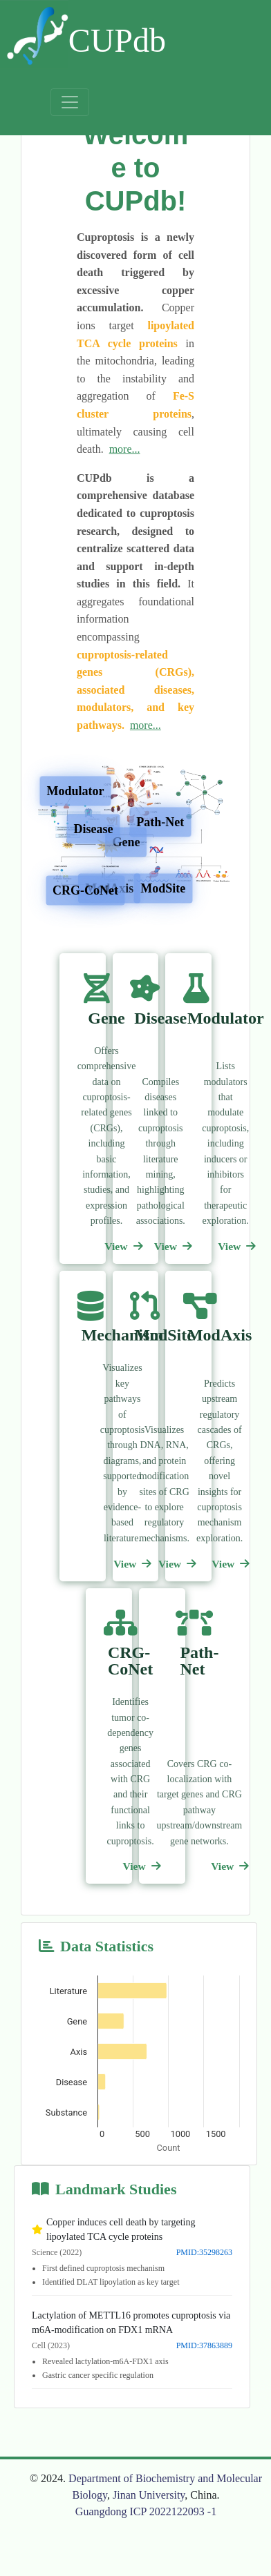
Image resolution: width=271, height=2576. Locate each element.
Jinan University (149, 2495)
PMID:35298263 (204, 2252)
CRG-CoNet (85, 890)
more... (124, 449)
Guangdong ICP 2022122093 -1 (145, 2511)
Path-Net (160, 822)
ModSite (162, 888)
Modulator (75, 791)
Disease (93, 828)
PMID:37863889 (204, 2345)
